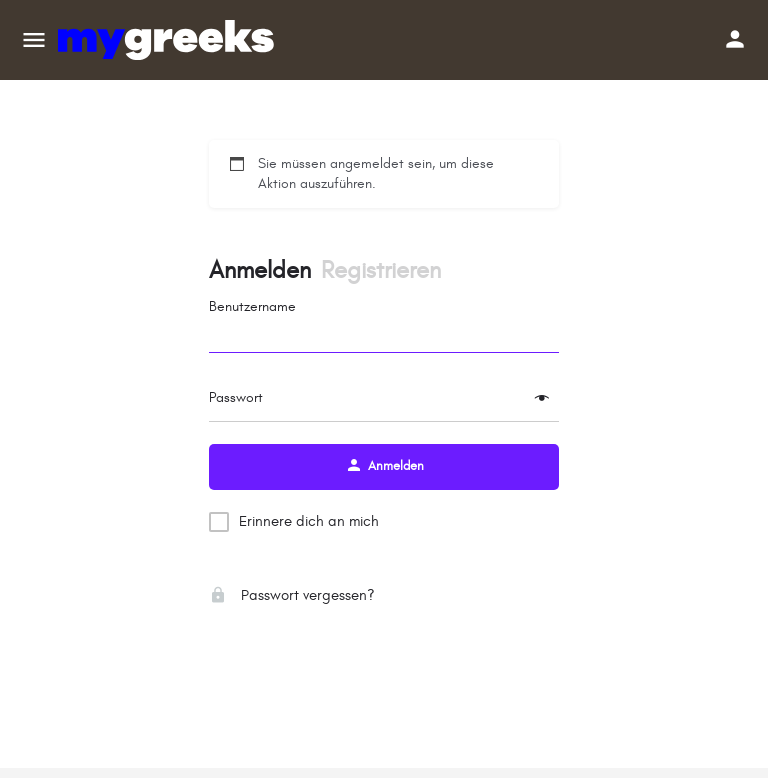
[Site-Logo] (168, 40)
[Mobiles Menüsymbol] (34, 40)
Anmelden (260, 271)
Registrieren (381, 271)
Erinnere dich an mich (309, 521)
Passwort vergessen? (292, 595)
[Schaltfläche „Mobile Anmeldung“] (735, 39)
